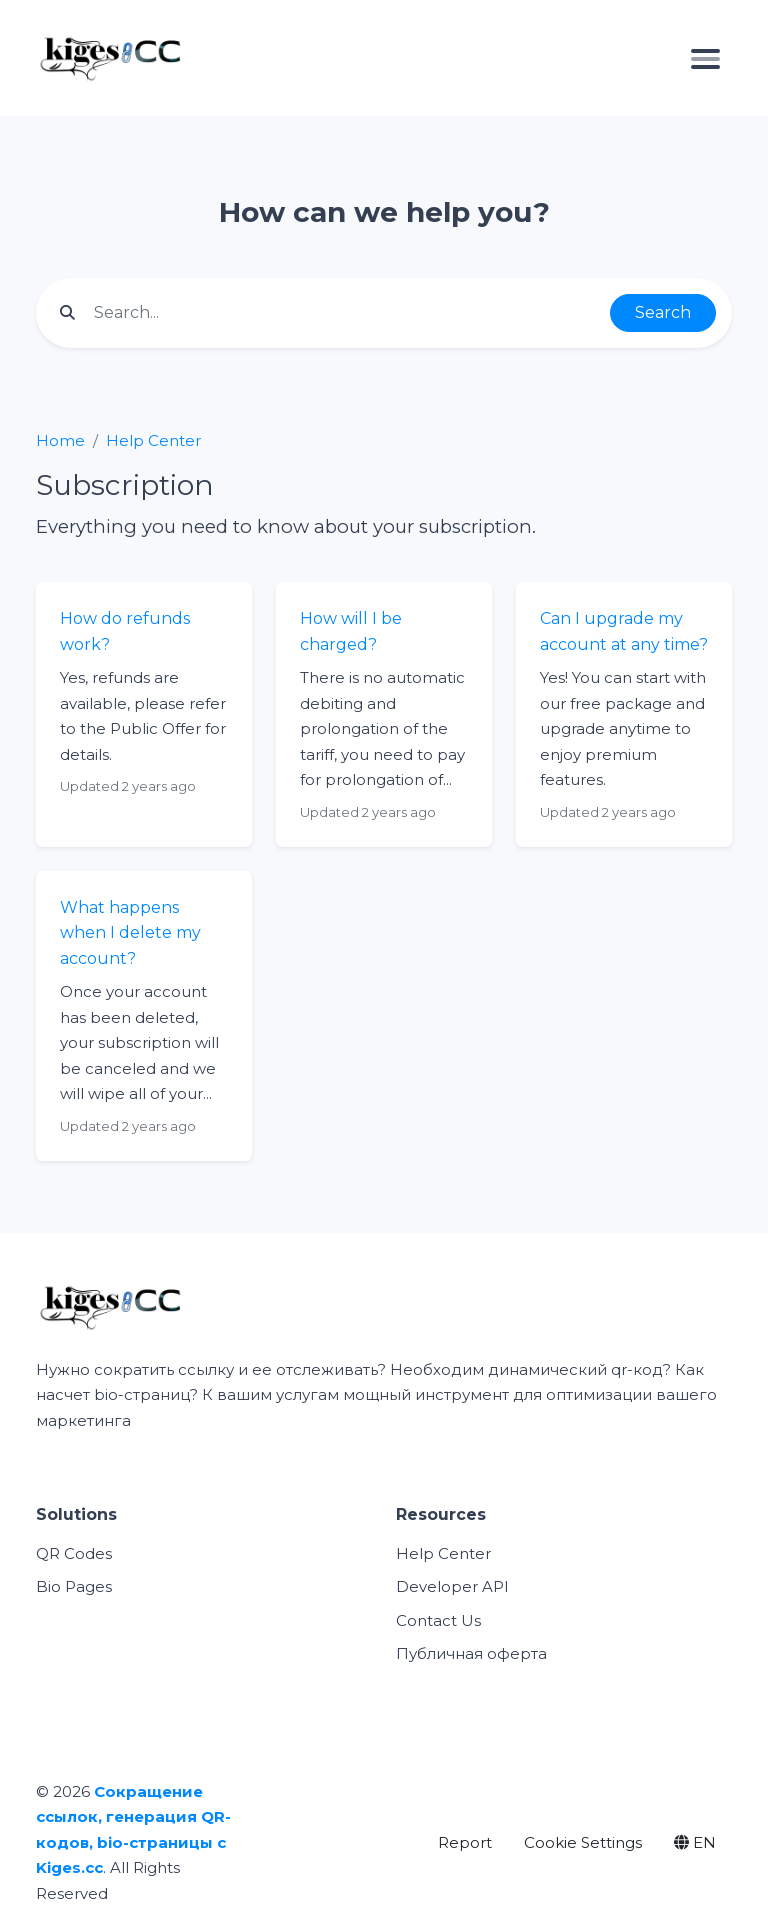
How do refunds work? (125, 631)
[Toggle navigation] (705, 58)
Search (663, 312)
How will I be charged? (351, 631)
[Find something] (346, 313)
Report (465, 1842)
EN (695, 1842)
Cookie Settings (583, 1842)
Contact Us (438, 1620)
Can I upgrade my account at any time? (624, 631)
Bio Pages (74, 1586)
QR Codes (74, 1553)
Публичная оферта (471, 1653)
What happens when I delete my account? (130, 933)
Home (60, 440)
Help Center (153, 440)
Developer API (452, 1586)
